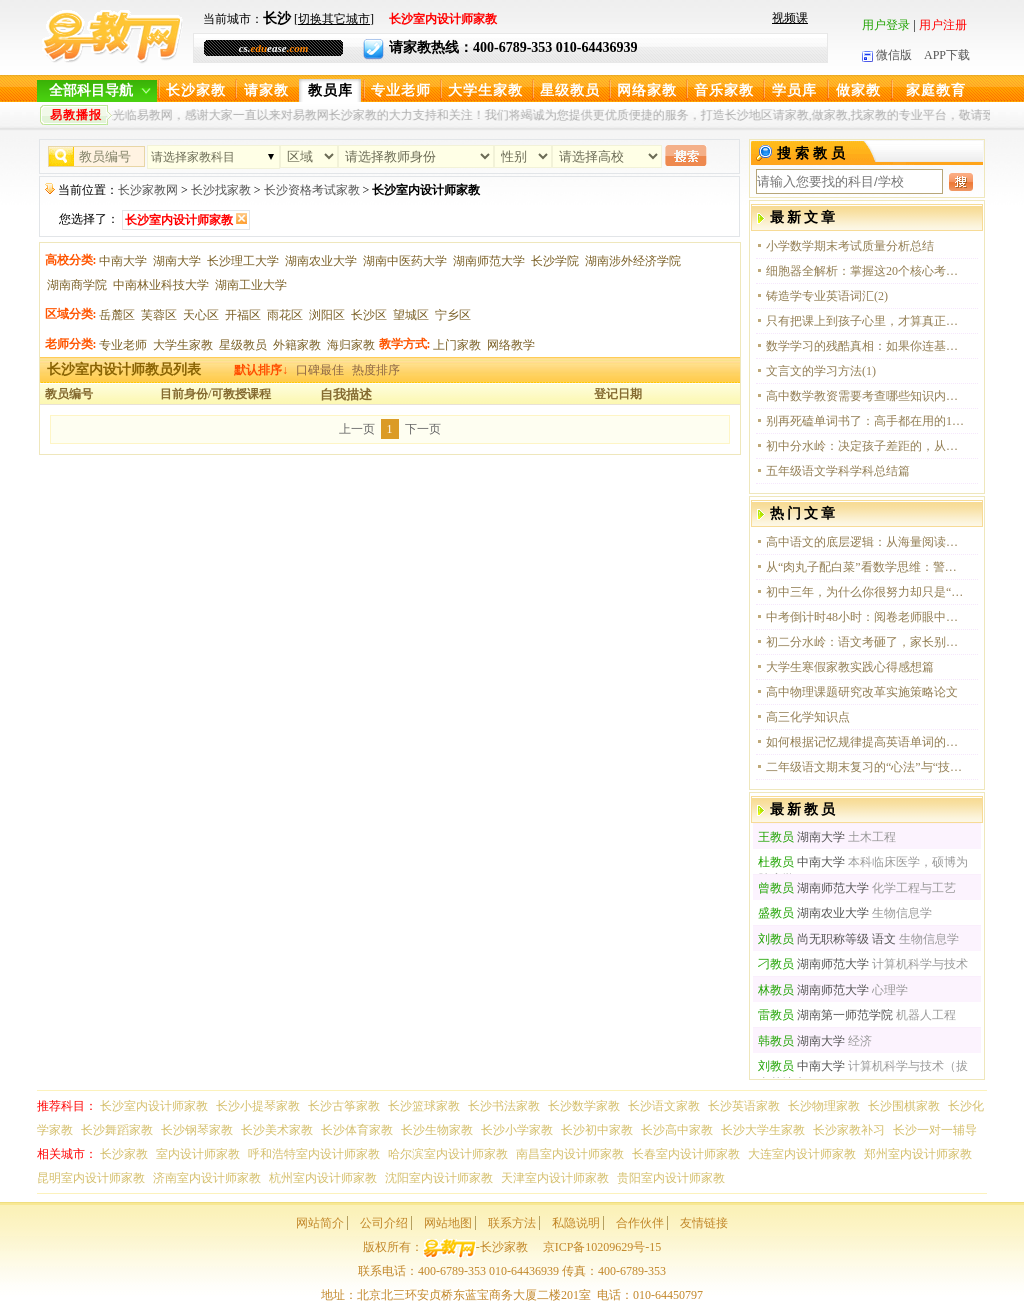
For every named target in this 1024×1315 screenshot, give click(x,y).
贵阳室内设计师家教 (671, 1178)
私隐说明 (576, 1223)
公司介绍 (384, 1223)
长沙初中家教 (597, 1130)
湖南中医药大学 (405, 261)
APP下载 (947, 55)
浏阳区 (327, 315)
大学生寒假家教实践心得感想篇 (850, 667)
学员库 (794, 90)
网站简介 (320, 1223)
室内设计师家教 (198, 1154)
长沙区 (369, 315)
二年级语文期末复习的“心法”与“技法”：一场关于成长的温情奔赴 (866, 767)
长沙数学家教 (584, 1106)
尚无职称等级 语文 (827, 939)
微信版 (887, 55)
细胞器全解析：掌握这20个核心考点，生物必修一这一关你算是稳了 (866, 271)
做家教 (858, 90)
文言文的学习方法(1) (821, 371)
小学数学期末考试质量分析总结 (850, 246)
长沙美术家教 (277, 1130)
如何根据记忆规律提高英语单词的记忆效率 (866, 742)
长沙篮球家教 (424, 1106)
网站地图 (448, 1223)
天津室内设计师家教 (555, 1178)
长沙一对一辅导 (935, 1130)
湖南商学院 (77, 285)
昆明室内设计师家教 (91, 1178)
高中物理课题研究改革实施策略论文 (862, 692)
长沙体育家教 (357, 1130)
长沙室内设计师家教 (154, 1106)
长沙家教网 (148, 190)
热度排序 (376, 370)
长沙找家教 (221, 190)
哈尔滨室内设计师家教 (448, 1154)
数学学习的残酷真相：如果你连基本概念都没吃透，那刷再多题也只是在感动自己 (866, 346)
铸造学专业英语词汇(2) (827, 296)
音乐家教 (724, 90)
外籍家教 (297, 345)
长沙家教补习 (849, 1130)
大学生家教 (485, 90)
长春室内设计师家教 (686, 1154)
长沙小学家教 (517, 1130)
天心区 (201, 315)
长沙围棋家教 (904, 1106)
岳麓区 (117, 315)
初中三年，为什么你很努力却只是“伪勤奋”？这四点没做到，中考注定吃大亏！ (866, 592)
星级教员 (570, 90)
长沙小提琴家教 (258, 1106)
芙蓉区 (159, 315)
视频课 (790, 18)
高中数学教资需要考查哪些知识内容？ (866, 396)
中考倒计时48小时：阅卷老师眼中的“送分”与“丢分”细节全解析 (866, 617)
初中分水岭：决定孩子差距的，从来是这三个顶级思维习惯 (866, 446)
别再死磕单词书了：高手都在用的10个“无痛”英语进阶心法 (866, 421)
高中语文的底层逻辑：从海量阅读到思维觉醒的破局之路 (866, 542)
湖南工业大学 (251, 285)
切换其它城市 (334, 19)
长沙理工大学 (243, 261)
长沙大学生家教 (763, 1130)
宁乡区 (453, 315)
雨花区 (285, 315)
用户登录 (886, 25)
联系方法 (512, 1223)
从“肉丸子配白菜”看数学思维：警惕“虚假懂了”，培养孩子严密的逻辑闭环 (866, 567)
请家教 (266, 90)
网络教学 (511, 345)
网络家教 (647, 90)
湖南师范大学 (489, 261)
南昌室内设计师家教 (570, 1154)
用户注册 (943, 25)
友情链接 (704, 1223)
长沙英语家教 (744, 1106)
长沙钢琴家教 (197, 1130)
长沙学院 (555, 261)
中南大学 (123, 261)
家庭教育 (936, 90)
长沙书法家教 (504, 1106)
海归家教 (351, 345)
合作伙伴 (640, 1223)
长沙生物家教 (437, 1130)
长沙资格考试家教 (312, 190)
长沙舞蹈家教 (117, 1130)
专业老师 (401, 90)
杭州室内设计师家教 (323, 1178)
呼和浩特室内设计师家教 (314, 1154)
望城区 (411, 315)
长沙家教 (196, 90)
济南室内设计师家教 (207, 1178)
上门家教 (457, 345)
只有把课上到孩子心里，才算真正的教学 (866, 321)
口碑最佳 (320, 370)
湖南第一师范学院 (825, 1015)
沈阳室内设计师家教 (439, 1178)
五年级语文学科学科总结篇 (838, 471)
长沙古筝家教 (344, 1106)
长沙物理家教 (824, 1106)
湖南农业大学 (321, 261)
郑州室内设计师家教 (918, 1154)
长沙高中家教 (677, 1130)
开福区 (243, 315)
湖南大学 (177, 261)
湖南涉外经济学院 (633, 261)
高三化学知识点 (808, 717)
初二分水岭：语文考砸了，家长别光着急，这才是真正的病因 (866, 642)
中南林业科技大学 (161, 285)
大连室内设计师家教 (802, 1154)
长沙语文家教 (664, 1106)
